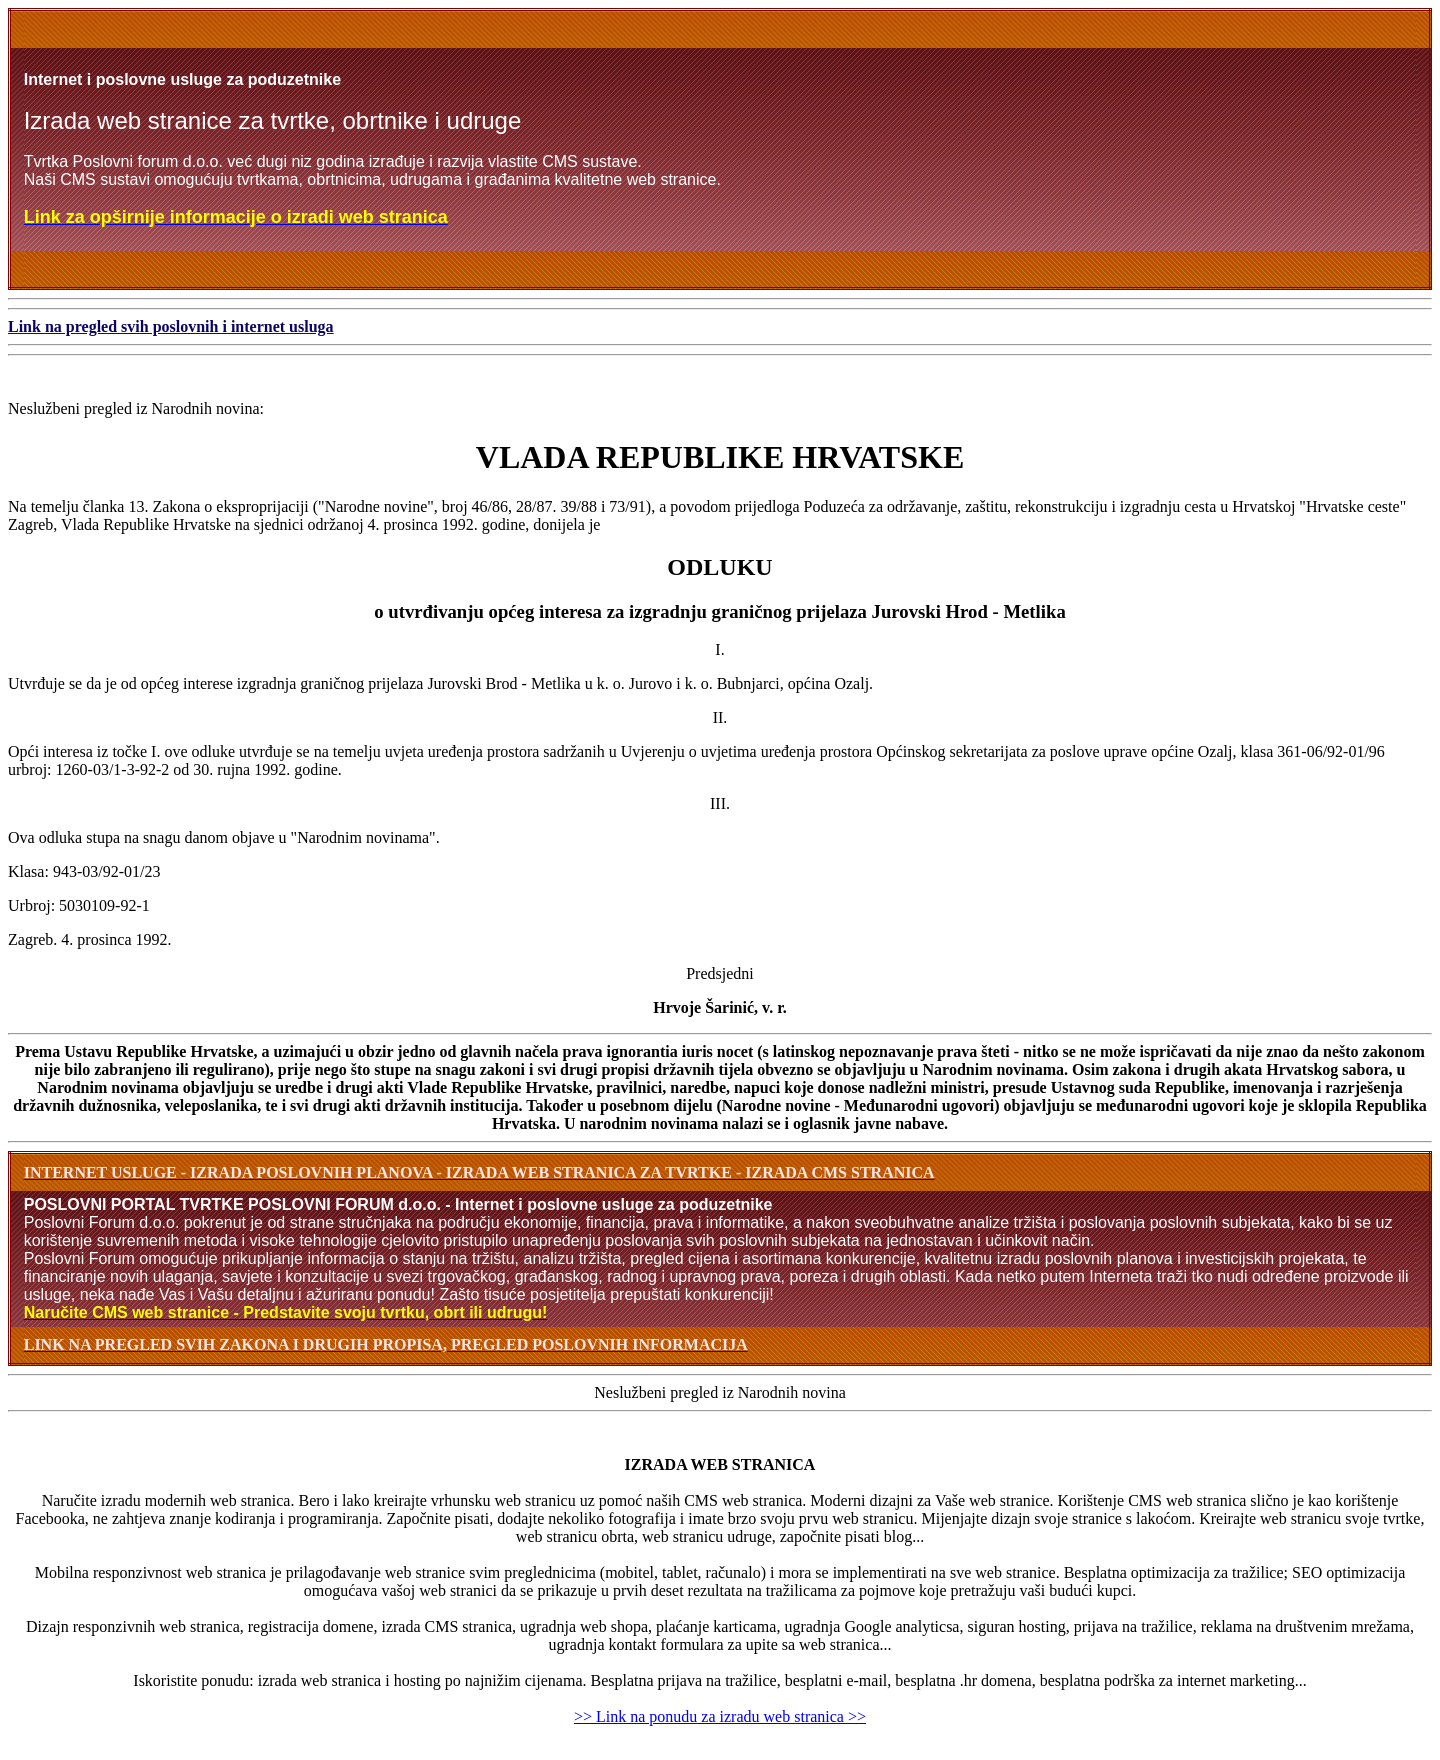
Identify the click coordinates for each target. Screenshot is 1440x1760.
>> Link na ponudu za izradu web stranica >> (720, 1716)
